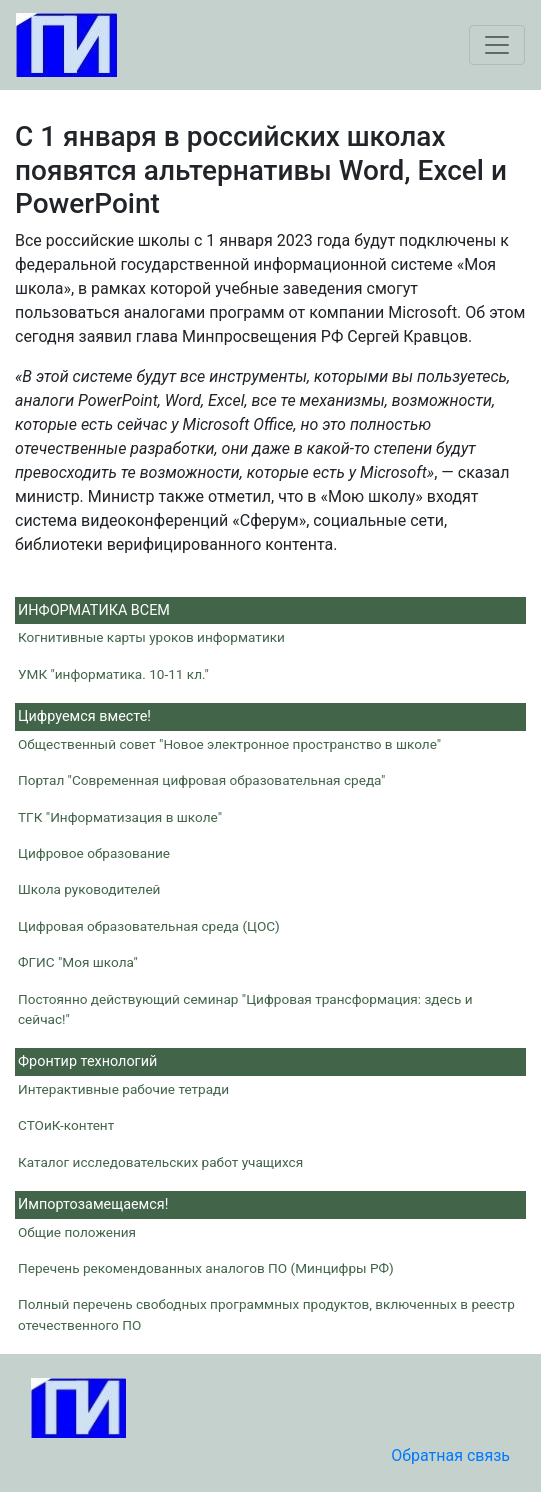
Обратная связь (450, 1455)
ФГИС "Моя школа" (78, 962)
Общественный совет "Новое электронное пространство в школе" (229, 744)
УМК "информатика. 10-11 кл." (113, 674)
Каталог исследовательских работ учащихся (160, 1162)
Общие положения (77, 1232)
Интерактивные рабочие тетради (123, 1089)
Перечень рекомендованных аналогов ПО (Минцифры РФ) (206, 1268)
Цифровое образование (94, 853)
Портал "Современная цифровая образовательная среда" (201, 780)
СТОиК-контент (66, 1125)
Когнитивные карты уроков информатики (151, 637)
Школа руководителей (89, 889)
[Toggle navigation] (497, 45)
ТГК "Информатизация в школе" (120, 817)
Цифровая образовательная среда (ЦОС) (149, 926)
